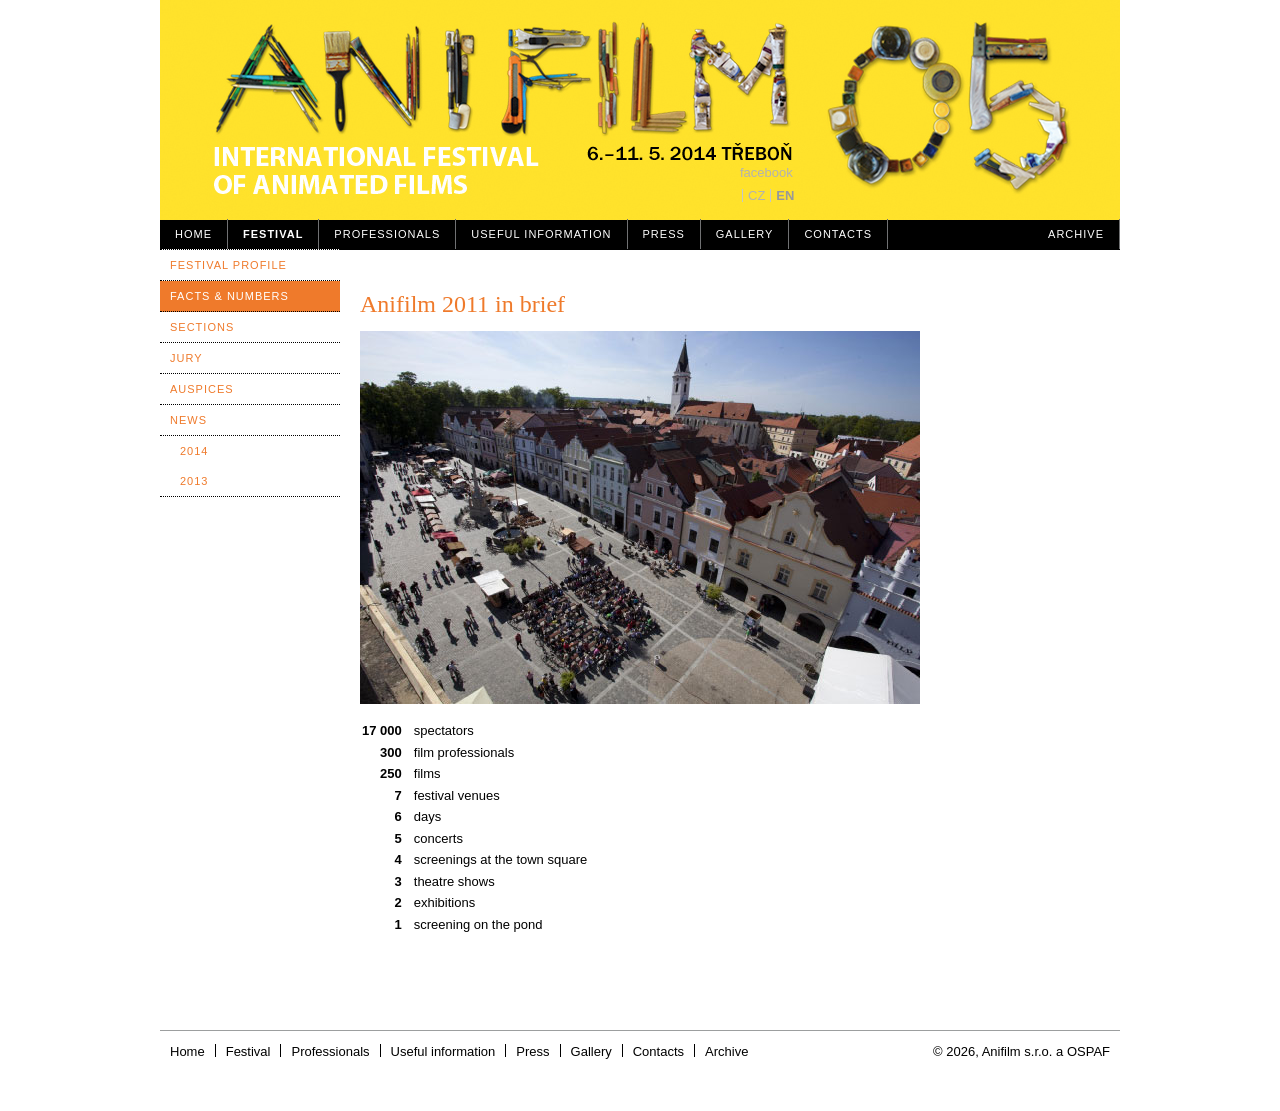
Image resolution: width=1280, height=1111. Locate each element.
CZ (756, 195)
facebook (766, 172)
